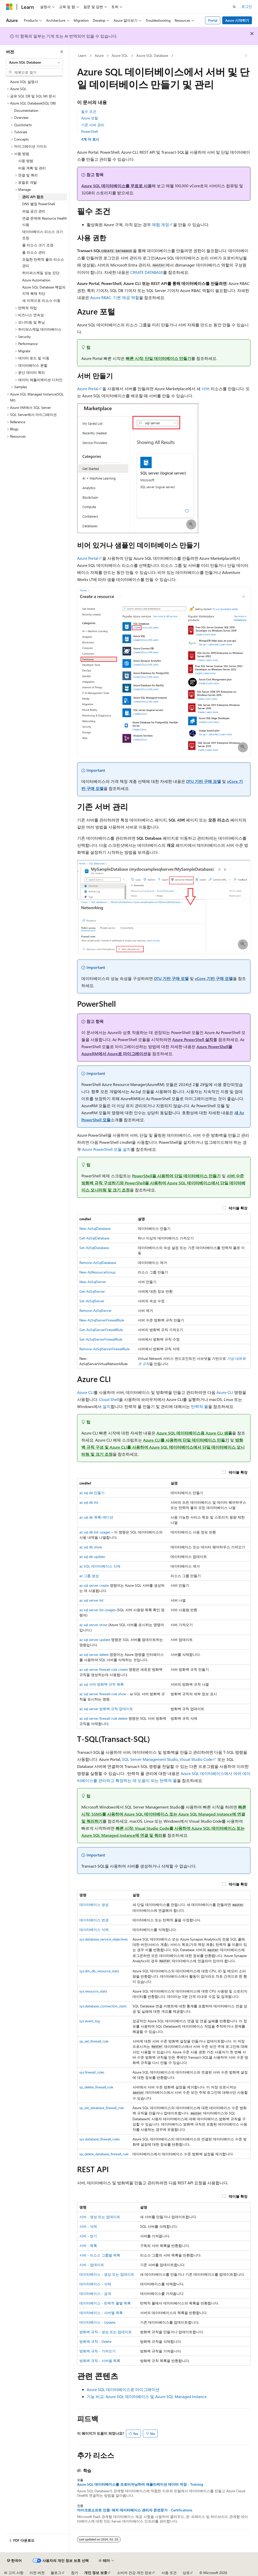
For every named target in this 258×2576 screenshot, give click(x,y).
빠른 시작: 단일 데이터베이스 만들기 (158, 358)
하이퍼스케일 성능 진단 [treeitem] (40, 272)
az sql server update (94, 1639)
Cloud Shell (109, 1399)
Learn (82, 55)
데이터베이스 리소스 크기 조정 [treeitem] (42, 234)
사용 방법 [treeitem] (25, 160)
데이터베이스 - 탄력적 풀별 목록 (105, 2303)
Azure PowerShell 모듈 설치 (106, 1149)
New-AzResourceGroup (97, 1272)
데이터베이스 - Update (97, 2322)
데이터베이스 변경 (94, 1920)
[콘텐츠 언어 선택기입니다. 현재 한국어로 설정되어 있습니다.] (14, 2561)
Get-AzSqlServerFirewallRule (101, 1329)
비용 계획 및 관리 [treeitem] (32, 168)
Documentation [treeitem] (26, 110)
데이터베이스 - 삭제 (95, 2283)
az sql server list (91, 1600)
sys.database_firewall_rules (99, 2139)
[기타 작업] (245, 56)
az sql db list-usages (94, 1532)
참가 (74, 2572)
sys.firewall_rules (91, 2072)
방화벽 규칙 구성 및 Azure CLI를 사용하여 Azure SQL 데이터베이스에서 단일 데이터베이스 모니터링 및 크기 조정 (163, 1447)
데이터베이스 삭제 (94, 1929)
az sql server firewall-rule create (103, 1669)
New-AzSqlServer (92, 1281)
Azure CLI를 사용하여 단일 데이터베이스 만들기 (186, 1440)
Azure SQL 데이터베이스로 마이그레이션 (123, 2389)
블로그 (56, 2572)
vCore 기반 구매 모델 (214, 978)
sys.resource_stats (93, 1991)
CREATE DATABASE (146, 272)
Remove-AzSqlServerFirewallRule (104, 1348)
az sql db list (88, 1502)
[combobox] (34, 62)
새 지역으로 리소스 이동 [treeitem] (41, 300)
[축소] (61, 51)
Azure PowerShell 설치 (192, 1039)
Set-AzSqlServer (91, 1300)
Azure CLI (85, 1392)
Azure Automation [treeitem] (36, 280)
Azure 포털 (89, 118)
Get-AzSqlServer (92, 1291)
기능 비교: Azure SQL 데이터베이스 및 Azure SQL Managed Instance (147, 2396)
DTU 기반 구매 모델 (203, 781)
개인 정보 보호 (95, 2572)
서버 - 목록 (88, 2245)
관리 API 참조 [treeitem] (33, 196)
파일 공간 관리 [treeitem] (33, 211)
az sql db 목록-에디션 (96, 1517)
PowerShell (89, 131)
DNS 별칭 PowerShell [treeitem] (38, 203)
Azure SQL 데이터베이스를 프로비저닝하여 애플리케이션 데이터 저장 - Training (140, 2484)
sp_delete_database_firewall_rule (103, 2154)
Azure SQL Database (152, 55)
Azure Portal (87, 388)
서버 (206, 388)
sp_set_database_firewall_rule (101, 2107)
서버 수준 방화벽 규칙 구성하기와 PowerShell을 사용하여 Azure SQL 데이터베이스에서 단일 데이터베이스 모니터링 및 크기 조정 (163, 1182)
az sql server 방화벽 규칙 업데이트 (106, 1708)
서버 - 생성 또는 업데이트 (99, 2216)
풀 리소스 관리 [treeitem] (33, 252)
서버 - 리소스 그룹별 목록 (99, 2255)
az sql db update (92, 1556)
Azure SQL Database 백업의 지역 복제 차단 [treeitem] (44, 290)
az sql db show (90, 1547)
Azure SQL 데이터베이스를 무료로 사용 (116, 185)
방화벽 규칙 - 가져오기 (97, 2351)
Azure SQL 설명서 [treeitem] (24, 81)
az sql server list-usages (97, 1609)
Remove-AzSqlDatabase (97, 1262)
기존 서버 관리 (92, 124)
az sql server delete (94, 1654)
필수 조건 (88, 111)
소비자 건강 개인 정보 (134, 2572)
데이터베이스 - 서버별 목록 (101, 2312)
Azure (99, 55)
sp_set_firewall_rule (93, 2041)
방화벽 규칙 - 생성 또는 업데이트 (105, 2331)
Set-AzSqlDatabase (94, 1247)
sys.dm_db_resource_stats (99, 1971)
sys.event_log (89, 2021)
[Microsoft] (9, 7)
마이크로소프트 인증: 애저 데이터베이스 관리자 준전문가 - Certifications (134, 2510)
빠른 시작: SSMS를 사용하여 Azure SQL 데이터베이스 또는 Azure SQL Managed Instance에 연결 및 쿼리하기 (163, 1814)
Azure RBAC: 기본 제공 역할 (114, 297)
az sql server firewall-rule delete (103, 1718)
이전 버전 (37, 2572)
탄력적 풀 (199, 1406)
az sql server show (93, 1624)
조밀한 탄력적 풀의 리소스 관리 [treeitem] (43, 262)
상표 (186, 2572)
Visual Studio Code (196, 1759)
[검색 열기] (234, 6)
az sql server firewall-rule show (102, 1693)
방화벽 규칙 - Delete (95, 2341)
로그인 (246, 6)
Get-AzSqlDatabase (94, 1238)
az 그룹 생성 (89, 1575)
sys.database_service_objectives (103, 1939)
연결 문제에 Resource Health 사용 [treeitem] (44, 221)
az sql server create (94, 1585)
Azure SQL (120, 55)
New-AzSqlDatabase (95, 1228)
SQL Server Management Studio (150, 1759)
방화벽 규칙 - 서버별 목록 (99, 2360)
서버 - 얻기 (88, 2236)
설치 (107, 1406)
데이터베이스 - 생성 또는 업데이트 (106, 2274)
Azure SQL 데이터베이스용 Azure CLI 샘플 (194, 1433)
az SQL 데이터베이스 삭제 (99, 1566)
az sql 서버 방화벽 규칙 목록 (101, 1684)
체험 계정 (160, 224)
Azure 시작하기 (237, 20)
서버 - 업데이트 (91, 2264)
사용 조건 (169, 2572)
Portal (212, 20)
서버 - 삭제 (88, 2226)
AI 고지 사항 (13, 2572)
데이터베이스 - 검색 (95, 2293)
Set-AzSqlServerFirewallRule (100, 1339)
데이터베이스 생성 (94, 1904)
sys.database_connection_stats (102, 2006)
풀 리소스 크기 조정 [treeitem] (37, 245)
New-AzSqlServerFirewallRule (101, 1320)
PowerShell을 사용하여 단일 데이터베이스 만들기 (176, 1175)
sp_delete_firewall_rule (96, 2087)
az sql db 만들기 (92, 1492)
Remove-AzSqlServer (95, 1310)
